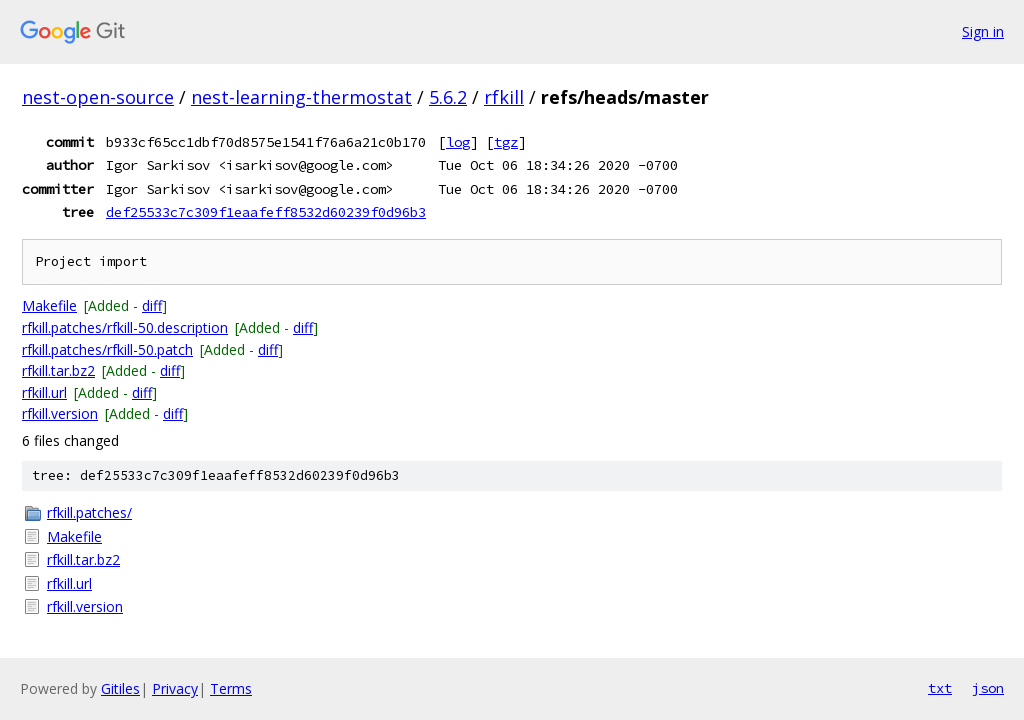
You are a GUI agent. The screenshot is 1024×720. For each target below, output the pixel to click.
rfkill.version (60, 413)
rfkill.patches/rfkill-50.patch (107, 349)
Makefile (49, 305)
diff (152, 305)
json (988, 688)
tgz (506, 142)
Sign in (983, 31)
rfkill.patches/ (89, 512)
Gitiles (120, 688)
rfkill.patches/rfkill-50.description (125, 327)
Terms (231, 688)
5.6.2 (448, 97)
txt (940, 688)
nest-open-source (98, 97)
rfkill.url (44, 392)
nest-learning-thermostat (301, 97)
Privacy (175, 688)
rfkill (504, 97)
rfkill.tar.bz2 (58, 370)
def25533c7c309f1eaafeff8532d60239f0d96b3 (266, 212)
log (458, 142)
